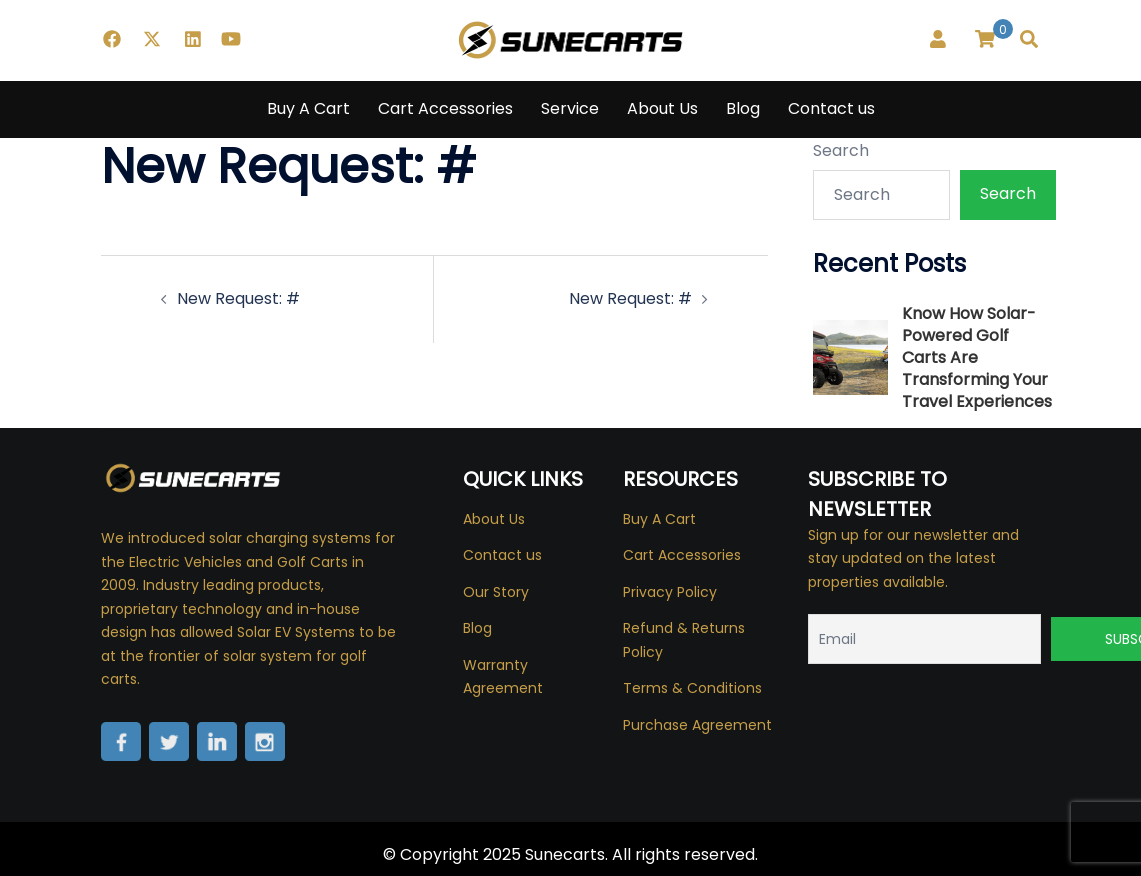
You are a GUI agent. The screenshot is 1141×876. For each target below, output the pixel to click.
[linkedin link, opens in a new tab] (191, 39)
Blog (743, 108)
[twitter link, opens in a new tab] (151, 39)
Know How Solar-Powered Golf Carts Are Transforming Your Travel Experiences (977, 358)
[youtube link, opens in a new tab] (231, 39)
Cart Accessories (445, 108)
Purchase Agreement (697, 725)
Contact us (831, 108)
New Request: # (238, 298)
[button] (1030, 40)
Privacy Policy (670, 592)
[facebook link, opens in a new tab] (111, 39)
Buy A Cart (308, 108)
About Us (662, 108)
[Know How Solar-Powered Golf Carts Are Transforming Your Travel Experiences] (850, 357)
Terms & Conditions (692, 688)
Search (841, 150)
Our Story (496, 592)
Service (570, 108)
